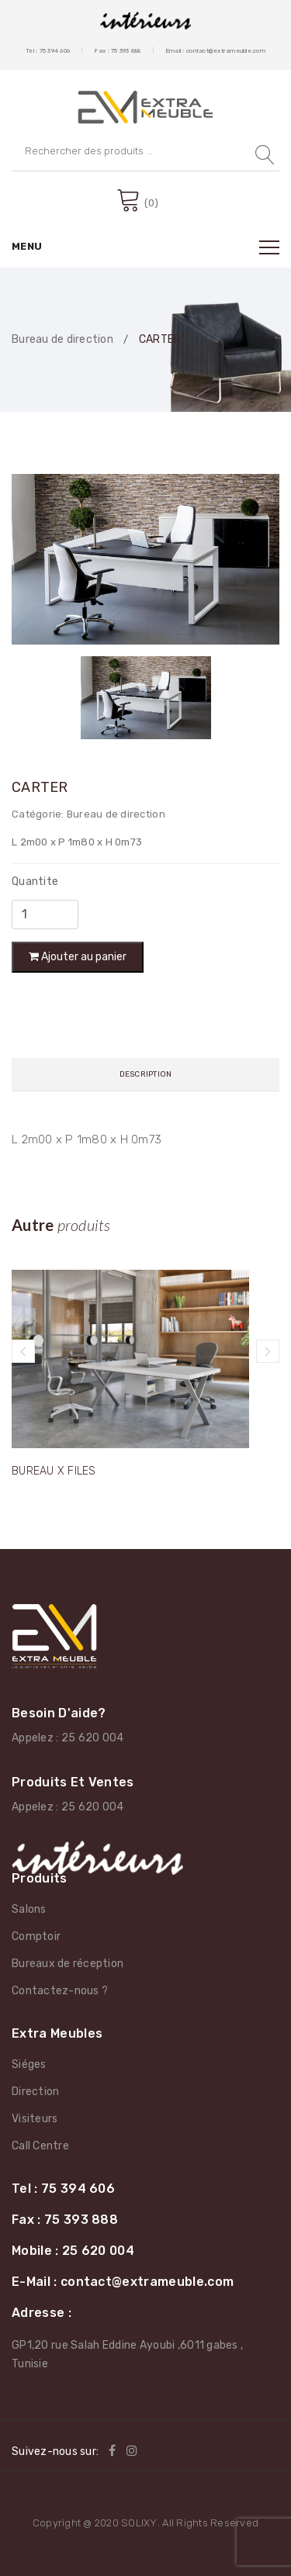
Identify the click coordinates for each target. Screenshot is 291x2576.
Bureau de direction (62, 340)
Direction (35, 2091)
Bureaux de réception (67, 1963)
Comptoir (36, 1936)
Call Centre (40, 2145)
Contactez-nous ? (60, 1990)
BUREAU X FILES (54, 1471)
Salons (29, 1909)
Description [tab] (146, 1074)
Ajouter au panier (77, 956)
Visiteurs (34, 2118)
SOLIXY (139, 2523)
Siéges (29, 2064)
